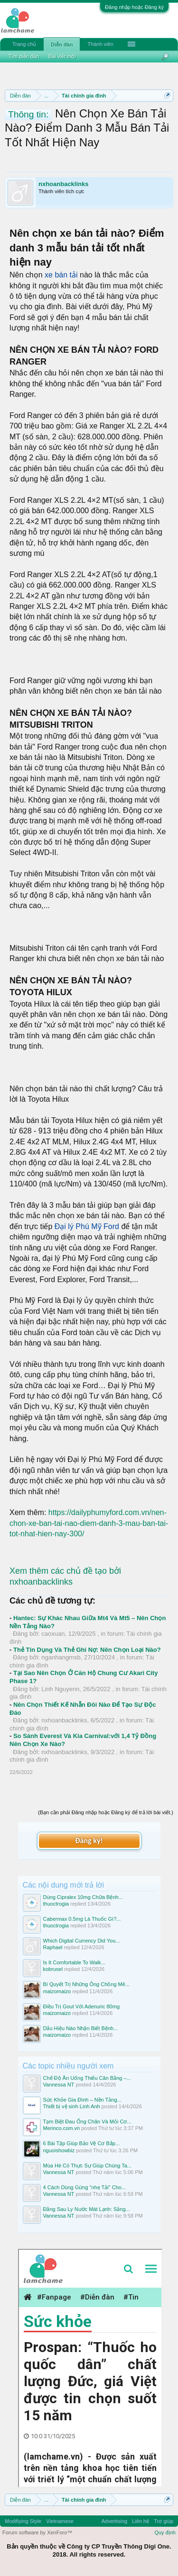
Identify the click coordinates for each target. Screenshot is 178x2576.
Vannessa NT (59, 2084)
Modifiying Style (23, 2521)
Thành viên (100, 44)
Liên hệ (140, 2521)
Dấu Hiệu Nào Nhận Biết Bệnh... (80, 2028)
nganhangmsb (60, 1657)
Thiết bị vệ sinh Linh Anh (71, 2106)
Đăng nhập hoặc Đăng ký (134, 7)
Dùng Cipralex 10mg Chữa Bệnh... (83, 1897)
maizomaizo (57, 1991)
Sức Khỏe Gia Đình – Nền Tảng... (82, 2100)
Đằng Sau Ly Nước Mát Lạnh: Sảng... (86, 2209)
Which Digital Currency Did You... (81, 1940)
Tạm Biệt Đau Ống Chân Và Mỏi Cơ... (87, 2121)
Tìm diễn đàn (24, 56)
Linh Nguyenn (60, 1689)
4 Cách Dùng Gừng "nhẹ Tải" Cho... (84, 2187)
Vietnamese (60, 2521)
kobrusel (53, 1969)
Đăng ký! (89, 1840)
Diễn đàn (62, 44)
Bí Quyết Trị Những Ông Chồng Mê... (86, 1984)
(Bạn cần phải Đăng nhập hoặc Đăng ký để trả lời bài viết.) (105, 1812)
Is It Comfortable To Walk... (74, 1962)
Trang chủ (24, 44)
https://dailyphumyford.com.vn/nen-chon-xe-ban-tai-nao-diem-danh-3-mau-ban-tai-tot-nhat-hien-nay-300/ (88, 1523)
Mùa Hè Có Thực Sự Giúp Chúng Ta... (87, 2165)
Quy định (165, 2532)
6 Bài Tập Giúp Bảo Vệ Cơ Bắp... (81, 2143)
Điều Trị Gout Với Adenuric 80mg (81, 2006)
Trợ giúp (163, 2521)
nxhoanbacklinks (63, 183)
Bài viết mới (62, 56)
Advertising (114, 2521)
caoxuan (53, 1633)
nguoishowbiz (59, 2150)
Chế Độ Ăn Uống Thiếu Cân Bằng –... (87, 2078)
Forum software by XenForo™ (37, 2532)
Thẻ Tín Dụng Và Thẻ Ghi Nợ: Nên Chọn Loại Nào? (87, 1649)
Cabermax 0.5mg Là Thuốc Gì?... (82, 1919)
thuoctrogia (56, 1904)
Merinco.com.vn (61, 2128)
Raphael (53, 1947)
